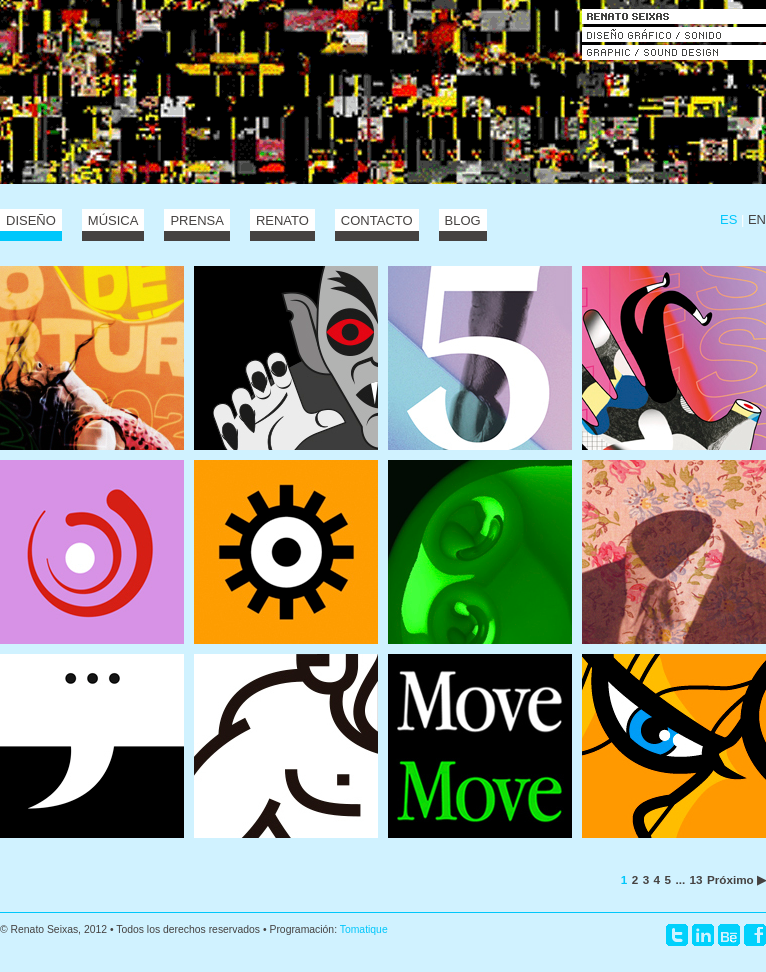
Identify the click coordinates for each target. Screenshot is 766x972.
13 (696, 879)
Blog (463, 220)
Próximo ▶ (736, 879)
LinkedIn (703, 935)
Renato (282, 220)
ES (728, 219)
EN (757, 219)
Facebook (755, 935)
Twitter (677, 935)
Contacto (377, 220)
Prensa (196, 220)
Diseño (31, 220)
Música (113, 220)
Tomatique (364, 929)
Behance (729, 935)
